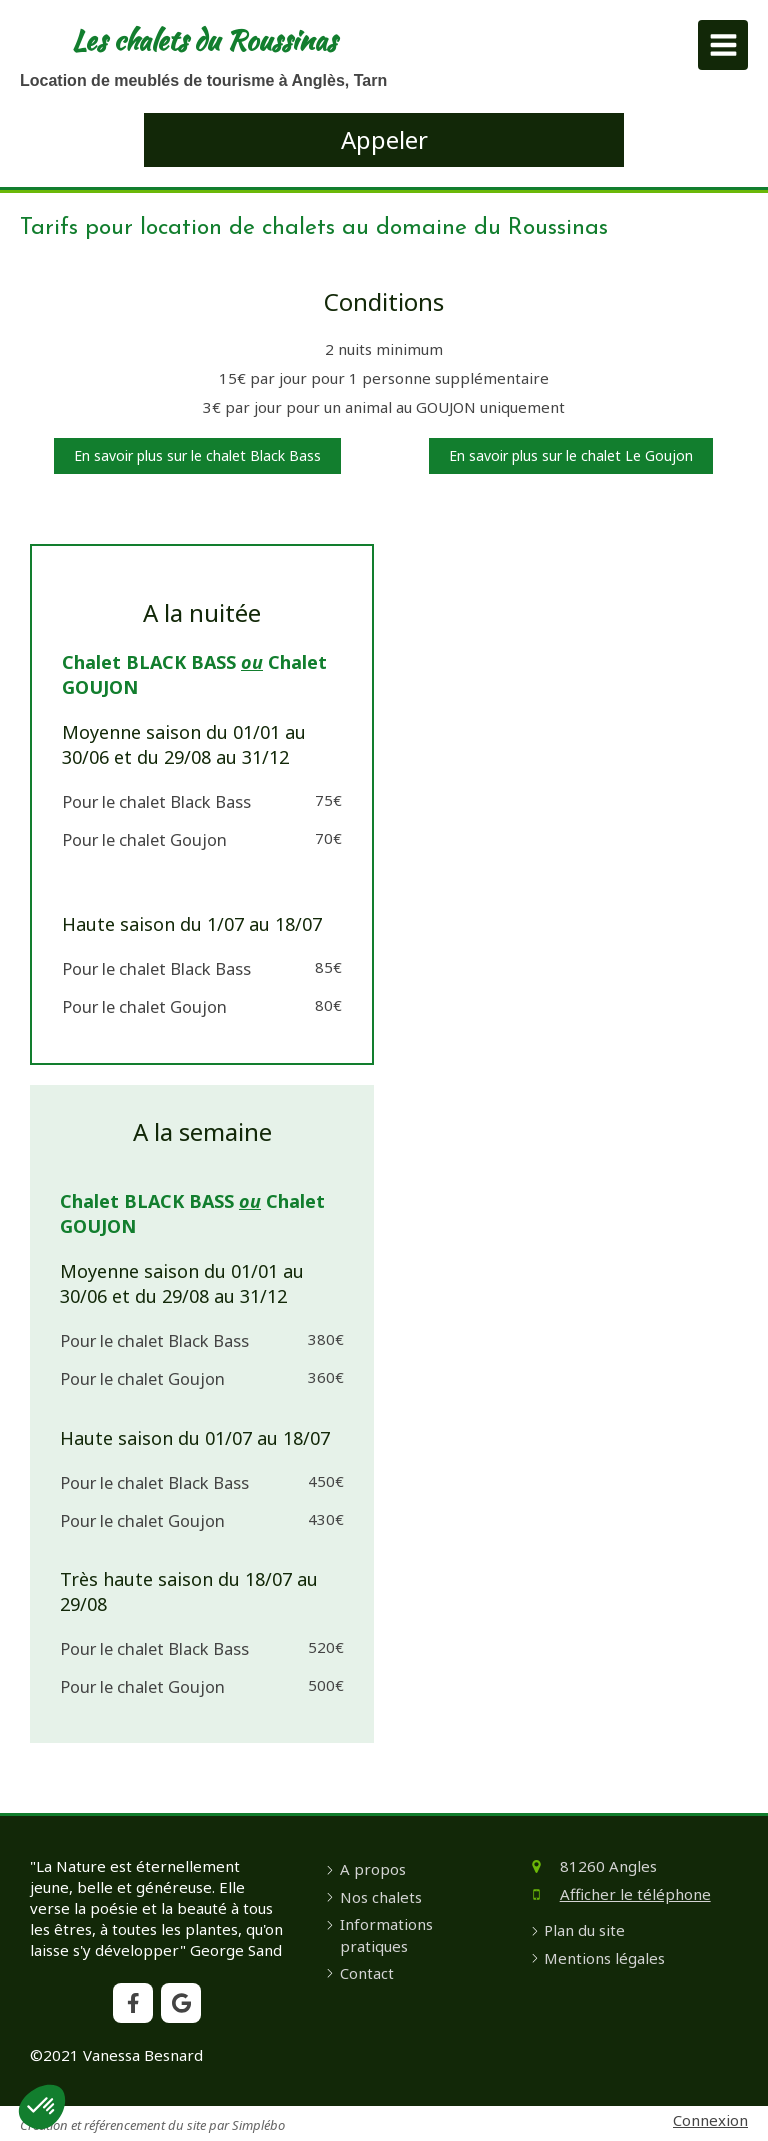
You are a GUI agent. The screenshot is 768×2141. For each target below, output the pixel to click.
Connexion (710, 2120)
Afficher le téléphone (635, 1894)
